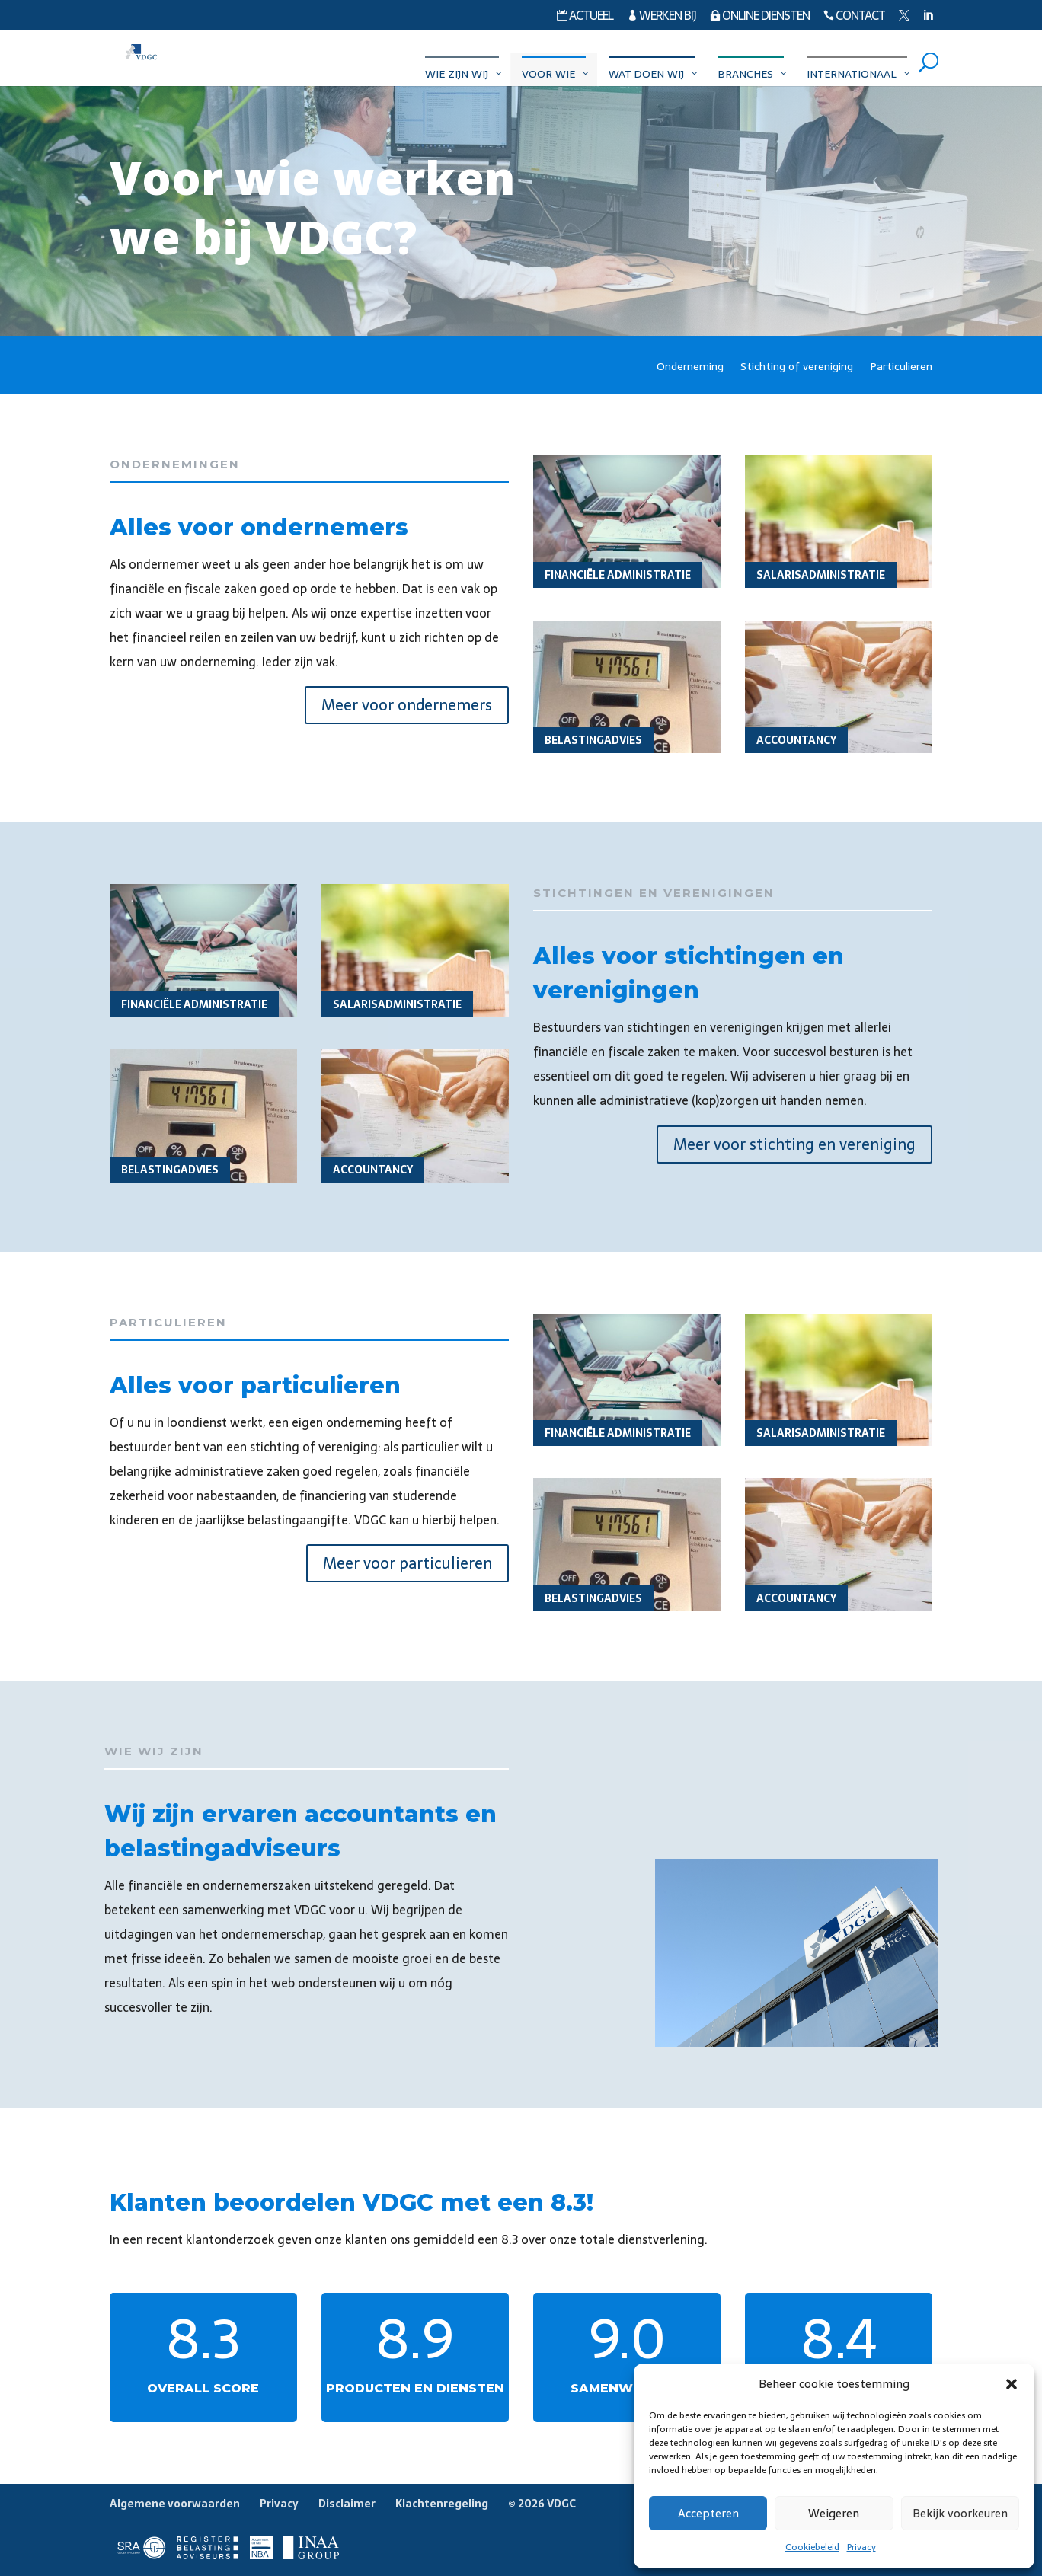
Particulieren (901, 368)
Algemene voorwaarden (175, 2503)
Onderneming (690, 368)
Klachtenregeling (441, 2503)
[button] (1011, 2384)
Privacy (861, 2547)
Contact (854, 17)
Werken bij (661, 17)
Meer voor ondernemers (406, 705)
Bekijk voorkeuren (960, 2513)
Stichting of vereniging (796, 368)
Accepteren (708, 2513)
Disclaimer (347, 2503)
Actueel (585, 17)
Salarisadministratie (820, 575)
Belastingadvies (593, 740)
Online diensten (760, 17)
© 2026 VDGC (542, 2503)
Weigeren (833, 2513)
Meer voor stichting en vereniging (794, 1144)
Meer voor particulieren (407, 1563)
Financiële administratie (618, 575)
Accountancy (796, 740)
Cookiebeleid (812, 2547)
